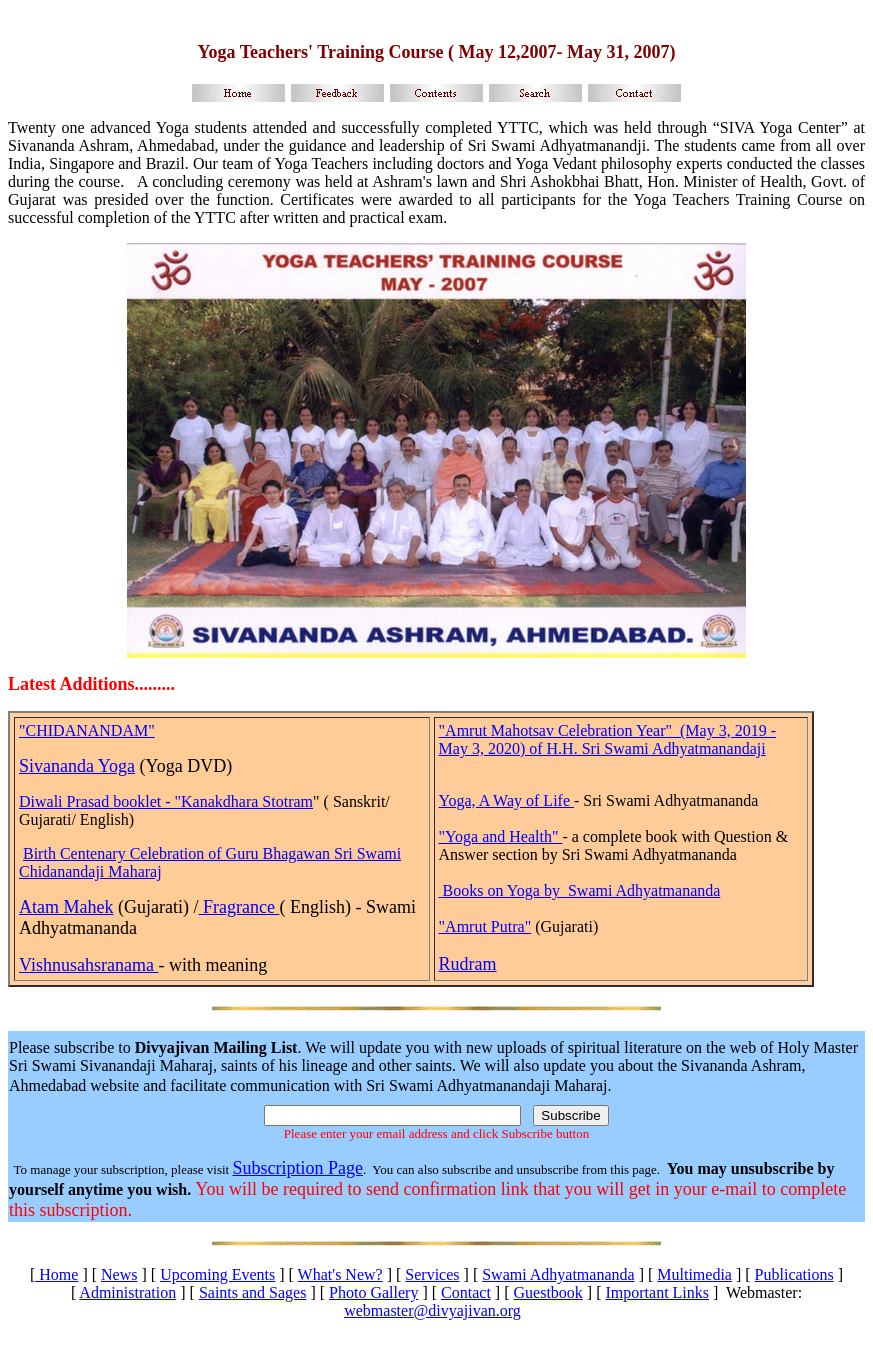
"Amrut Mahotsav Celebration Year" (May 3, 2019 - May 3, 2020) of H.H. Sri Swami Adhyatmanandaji (607, 739)
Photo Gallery (373, 1292)
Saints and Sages (253, 1292)
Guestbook (548, 1292)
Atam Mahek (66, 907)
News (119, 1274)
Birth (41, 853)
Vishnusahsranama (88, 965)
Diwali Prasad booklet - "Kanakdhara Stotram (166, 801)
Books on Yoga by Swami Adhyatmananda (582, 890)
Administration (127, 1292)
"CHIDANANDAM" (87, 730)
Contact (466, 1292)
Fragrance (238, 907)
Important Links (657, 1292)
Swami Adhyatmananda (558, 1274)
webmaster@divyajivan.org (432, 1310)
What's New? (340, 1274)
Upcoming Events (217, 1274)
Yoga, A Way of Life (506, 800)
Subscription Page (297, 1168)
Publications (794, 1274)
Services (432, 1274)
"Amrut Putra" (485, 926)
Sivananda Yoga (77, 766)
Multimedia (694, 1274)
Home (56, 1274)
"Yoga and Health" (501, 836)
